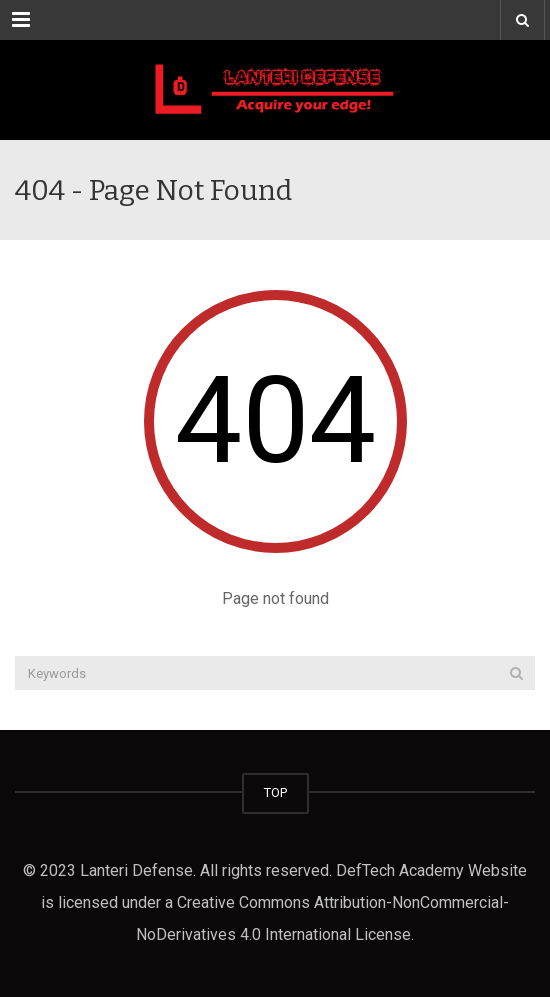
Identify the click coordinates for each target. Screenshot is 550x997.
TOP (275, 792)
